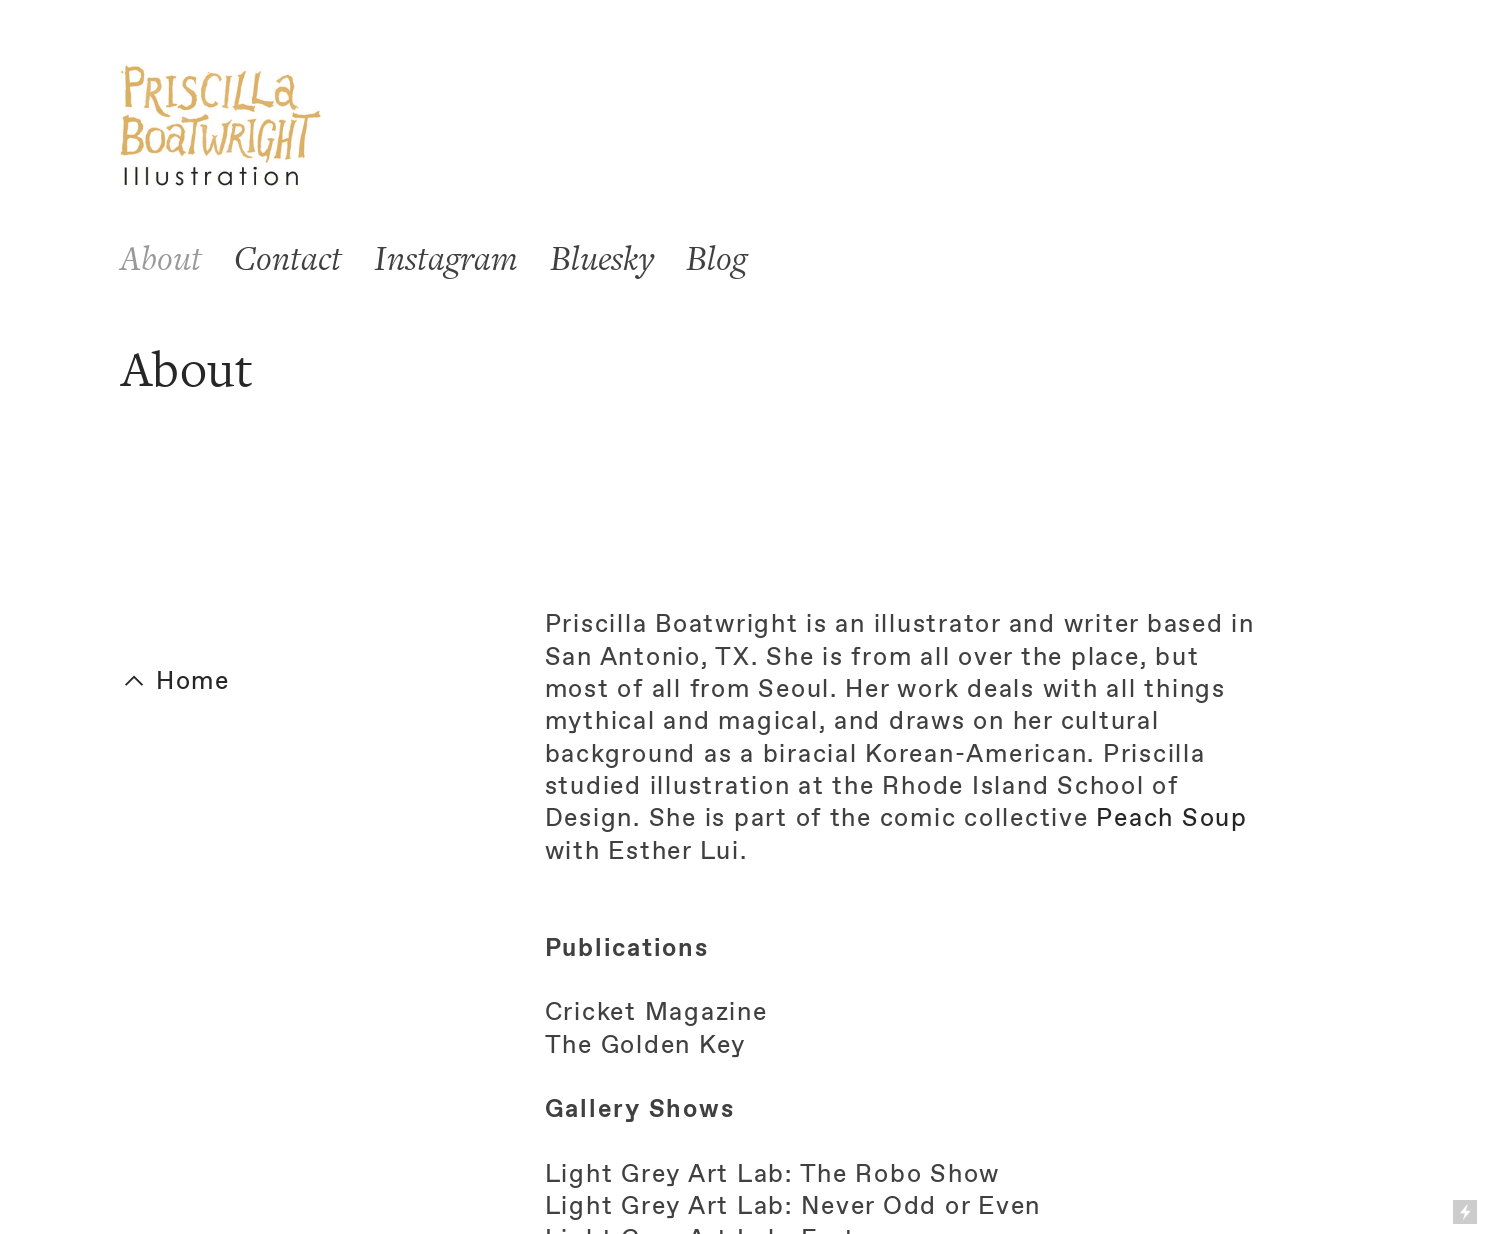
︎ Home (175, 682)
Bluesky (602, 259)
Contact (288, 259)
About (161, 259)
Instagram (446, 259)
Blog (716, 259)
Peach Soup (1171, 819)
